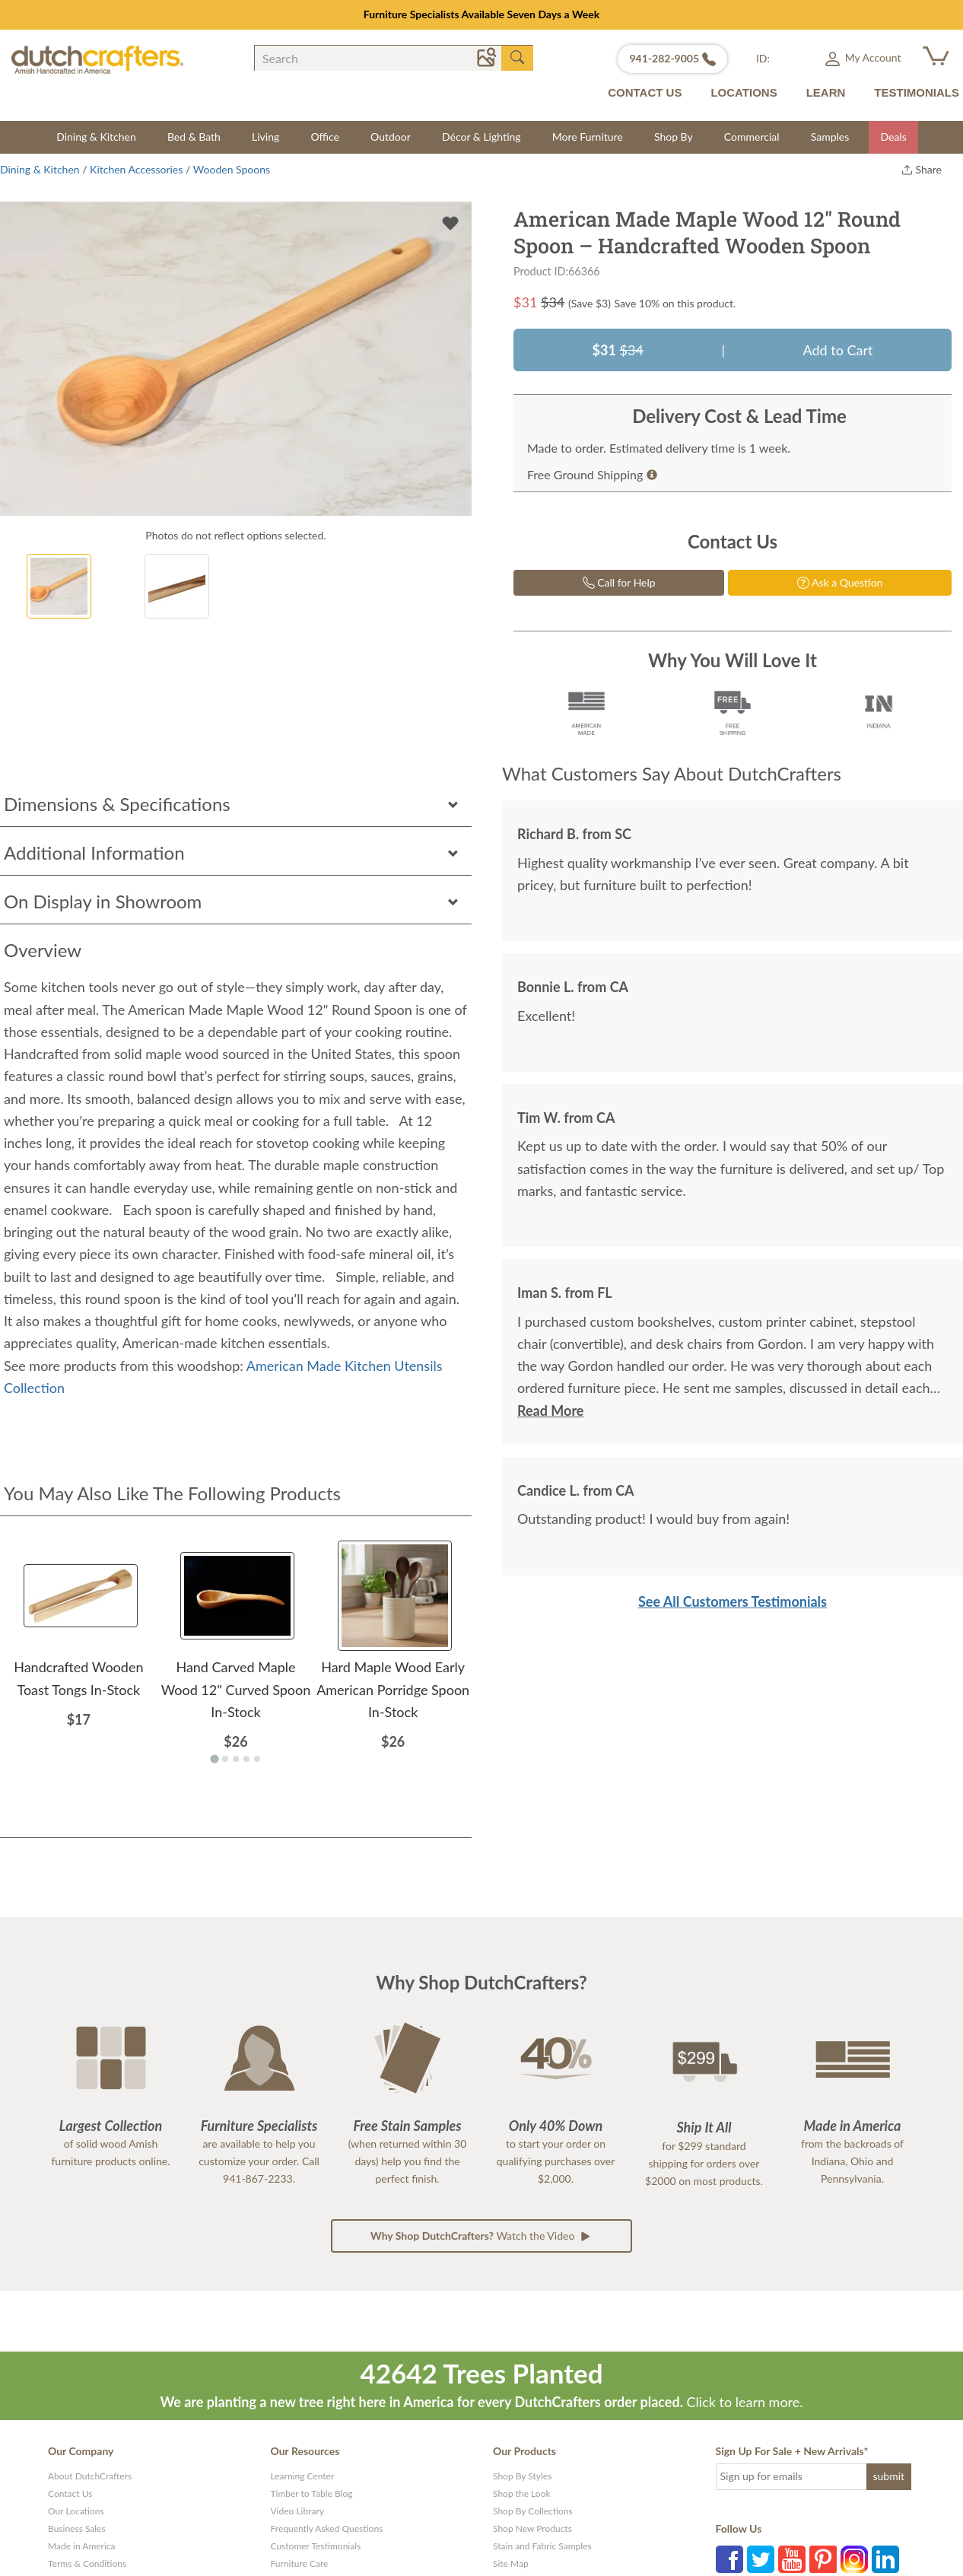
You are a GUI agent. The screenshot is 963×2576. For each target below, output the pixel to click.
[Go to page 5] (257, 1759)
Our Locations (76, 2511)
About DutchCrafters (90, 2476)
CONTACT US (645, 92)
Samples (830, 136)
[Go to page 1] (214, 1759)
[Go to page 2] (225, 1759)
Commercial (752, 136)
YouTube (792, 2559)
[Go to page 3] (236, 1759)
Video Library (298, 2511)
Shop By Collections (533, 2511)
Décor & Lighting (481, 136)
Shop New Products (532, 2528)
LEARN (826, 92)
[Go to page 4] (246, 1759)
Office (324, 136)
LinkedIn (885, 2559)
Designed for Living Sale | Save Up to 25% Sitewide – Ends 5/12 (481, 14)
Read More (550, 1410)
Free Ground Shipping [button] (592, 474)
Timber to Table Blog (312, 2493)
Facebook (729, 2559)
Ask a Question (840, 582)
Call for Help (619, 582)
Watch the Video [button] (481, 2236)
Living (265, 136)
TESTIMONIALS (916, 92)
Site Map (511, 2563)
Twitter (760, 2559)
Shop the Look (522, 2493)
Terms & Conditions (87, 2563)
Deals (893, 136)
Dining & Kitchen (96, 136)
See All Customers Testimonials (732, 1601)
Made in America (82, 2546)
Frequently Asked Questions (327, 2528)
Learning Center (303, 2476)
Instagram (854, 2559)
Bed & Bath (194, 136)
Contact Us (70, 2493)
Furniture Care (300, 2563)
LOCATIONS (743, 92)
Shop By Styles (522, 2476)
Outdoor (390, 136)
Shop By (673, 136)
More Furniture (587, 136)
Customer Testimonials (316, 2546)
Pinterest (823, 2559)
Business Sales (77, 2528)
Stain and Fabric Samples (542, 2546)
